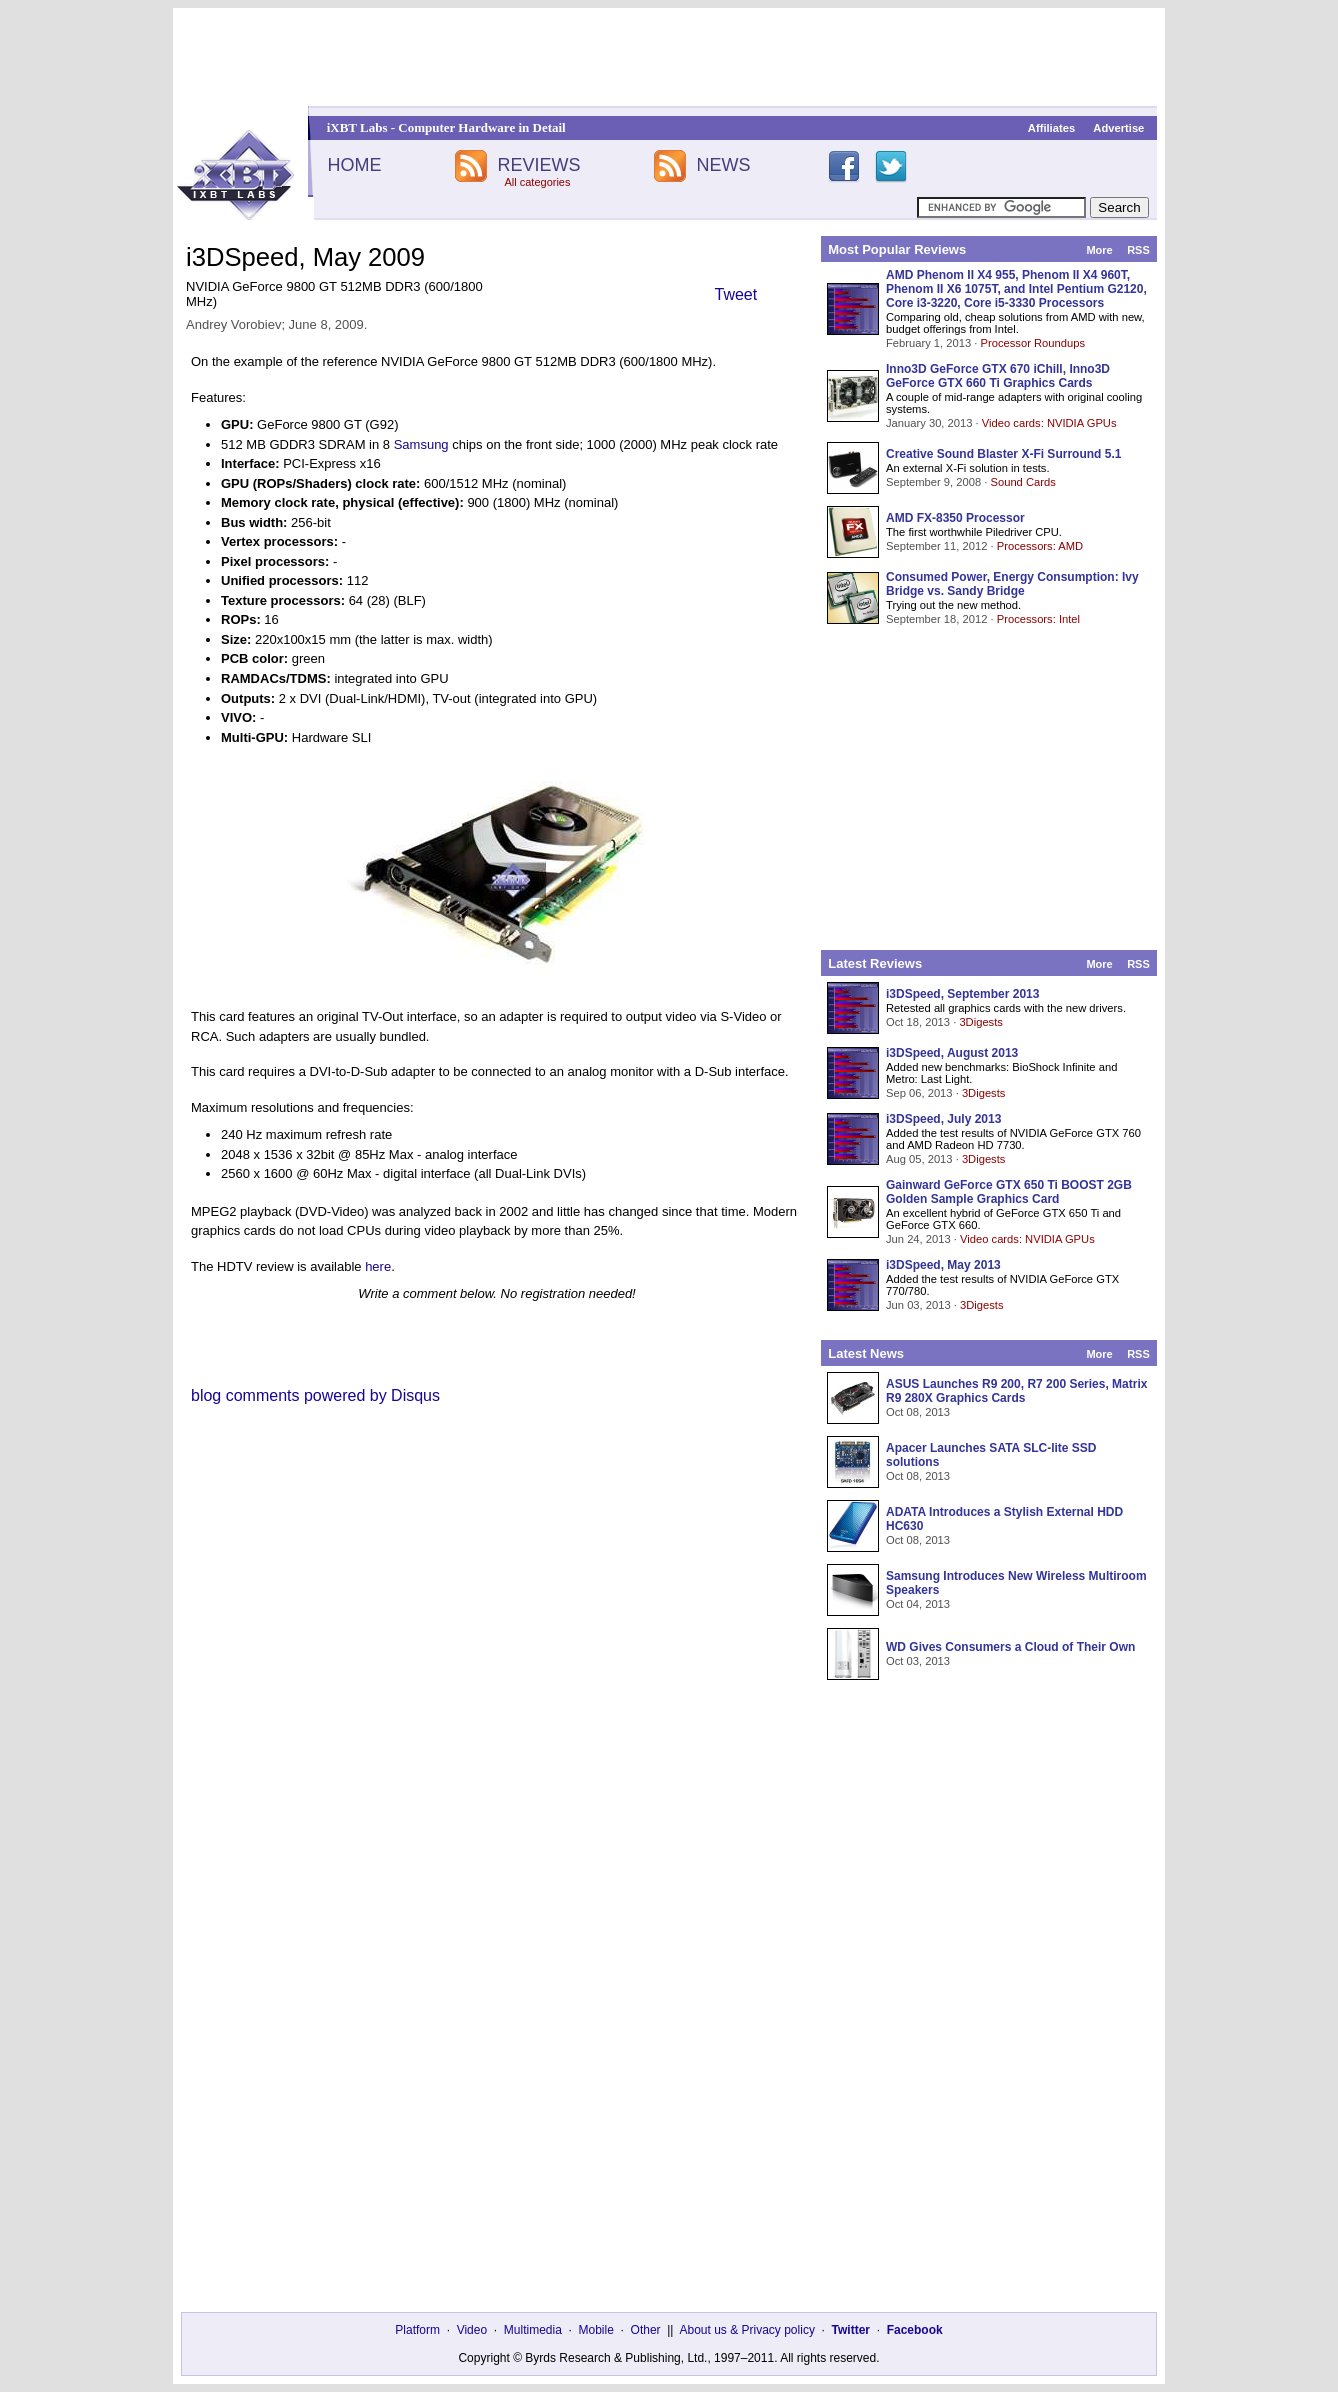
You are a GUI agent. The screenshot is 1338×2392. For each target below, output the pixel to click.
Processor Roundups (1033, 343)
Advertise (1118, 128)
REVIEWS (538, 165)
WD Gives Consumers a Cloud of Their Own (1010, 1647)
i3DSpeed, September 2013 (962, 994)
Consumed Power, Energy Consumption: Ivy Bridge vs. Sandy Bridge (1012, 584)
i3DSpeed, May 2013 (943, 1265)
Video (472, 2330)
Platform (417, 2330)
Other (646, 2330)
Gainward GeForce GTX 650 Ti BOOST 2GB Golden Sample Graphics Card (1009, 1192)
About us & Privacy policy (746, 2330)
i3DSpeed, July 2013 (943, 1119)
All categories (537, 182)
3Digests (981, 1022)
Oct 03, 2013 (918, 1661)
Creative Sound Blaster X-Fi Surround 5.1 (1003, 454)
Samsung (421, 444)
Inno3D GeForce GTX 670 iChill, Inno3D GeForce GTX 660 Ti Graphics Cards (998, 376)
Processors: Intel (1038, 619)
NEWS (724, 165)
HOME (354, 165)
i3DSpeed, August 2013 (952, 1053)
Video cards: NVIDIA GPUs (1049, 423)
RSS (1138, 250)
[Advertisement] (669, 57)
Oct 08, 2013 (918, 1412)
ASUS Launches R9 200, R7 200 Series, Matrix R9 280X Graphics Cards (1016, 1391)
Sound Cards (1022, 482)
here (378, 1266)
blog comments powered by (315, 1395)
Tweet (736, 294)
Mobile (596, 2330)
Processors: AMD (1040, 546)
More (1099, 250)
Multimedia (533, 2330)
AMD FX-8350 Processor (955, 518)
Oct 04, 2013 (918, 1604)
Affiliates (1051, 128)
